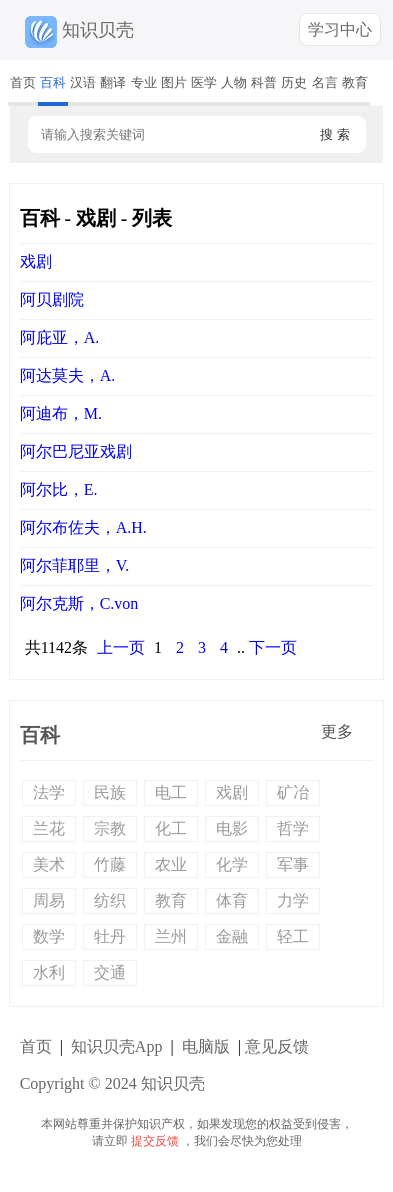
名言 (325, 83)
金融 (232, 936)
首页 (23, 83)
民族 (110, 792)
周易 (49, 900)
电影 (232, 828)
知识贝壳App (117, 1046)
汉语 (83, 83)
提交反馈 (155, 1141)
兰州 (171, 936)
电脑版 (206, 1046)
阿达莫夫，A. (68, 375)
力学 (293, 900)
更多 (337, 731)
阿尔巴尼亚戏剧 (76, 451)
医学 (204, 83)
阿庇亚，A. (60, 337)
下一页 (273, 647)
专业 (144, 83)
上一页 (121, 647)
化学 (232, 864)
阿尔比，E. (59, 489)
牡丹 (110, 936)
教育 (355, 83)
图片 (174, 83)
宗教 (110, 828)
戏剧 (36, 261)
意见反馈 (277, 1046)
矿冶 (293, 792)
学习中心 (340, 29)
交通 (110, 972)
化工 (171, 828)
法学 (49, 792)
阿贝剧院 (52, 299)
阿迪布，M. (61, 413)
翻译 (113, 83)
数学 (49, 936)
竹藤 (110, 864)
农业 (171, 864)
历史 (294, 83)
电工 (171, 792)
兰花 (49, 828)
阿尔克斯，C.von (79, 603)
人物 (234, 83)
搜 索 (335, 134)
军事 (293, 864)
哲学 (293, 828)
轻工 (293, 936)
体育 (232, 900)
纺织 (110, 900)
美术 (49, 864)
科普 (264, 83)
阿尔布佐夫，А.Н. (83, 527)
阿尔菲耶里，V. (75, 565)
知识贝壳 (77, 30)
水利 (49, 972)
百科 (53, 83)
